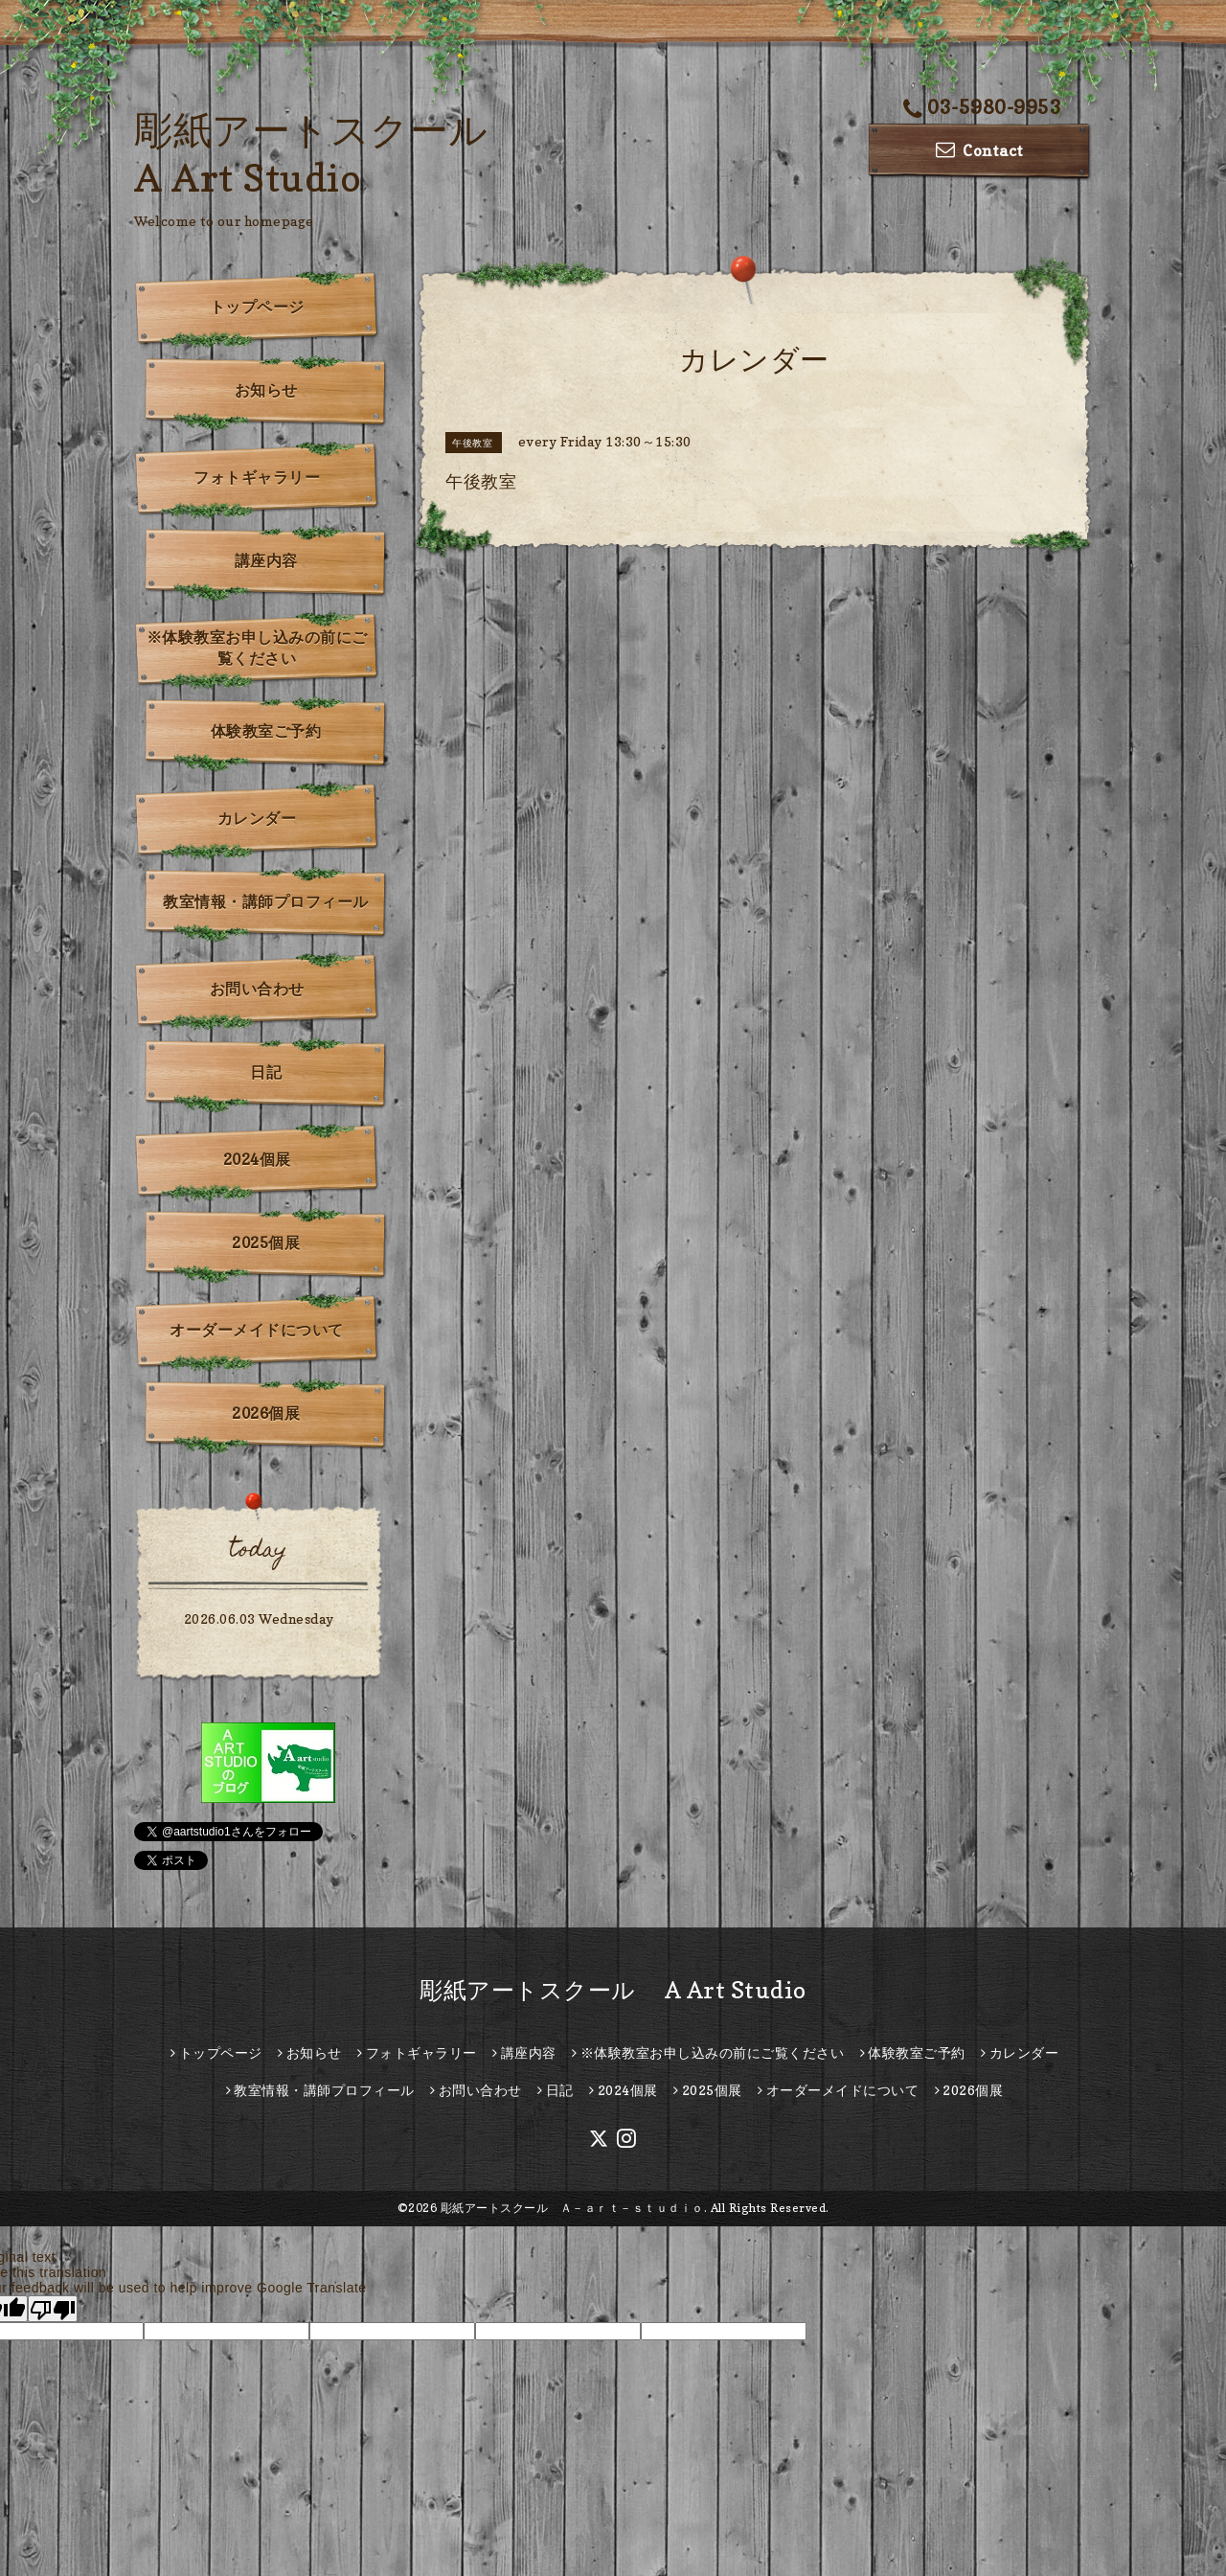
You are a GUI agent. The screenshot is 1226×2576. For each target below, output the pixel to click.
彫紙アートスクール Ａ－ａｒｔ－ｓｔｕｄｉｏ (572, 2207)
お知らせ (266, 389)
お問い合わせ (257, 988)
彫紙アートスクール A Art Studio (613, 1990)
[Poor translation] (53, 2308)
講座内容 (266, 560)
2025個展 (266, 1242)
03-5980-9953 (982, 107)
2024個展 (257, 1159)
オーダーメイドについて (257, 1329)
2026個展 (266, 1413)
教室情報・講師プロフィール (266, 901)
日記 (266, 1072)
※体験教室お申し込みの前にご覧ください (257, 647)
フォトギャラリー (256, 477)
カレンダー (257, 818)
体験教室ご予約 (266, 731)
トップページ (257, 306)
